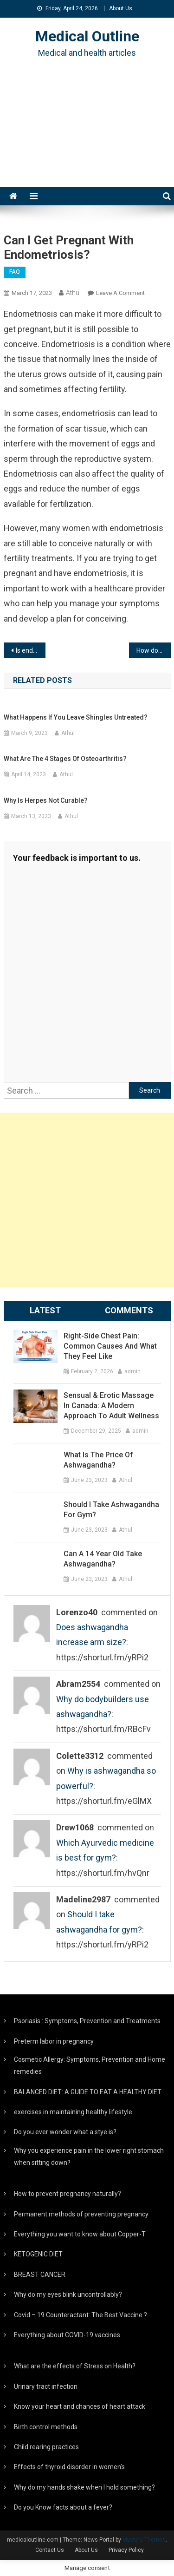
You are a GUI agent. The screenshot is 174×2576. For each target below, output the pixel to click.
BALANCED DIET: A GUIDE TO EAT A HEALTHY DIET (87, 2092)
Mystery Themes (144, 2540)
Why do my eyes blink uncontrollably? (68, 2294)
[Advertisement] (87, 134)
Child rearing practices (46, 2447)
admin (132, 1371)
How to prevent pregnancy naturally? (67, 2193)
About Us (120, 8)
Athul (73, 292)
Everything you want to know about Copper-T (80, 2234)
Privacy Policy (126, 2550)
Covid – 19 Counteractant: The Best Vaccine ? (80, 2315)
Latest (45, 1310)
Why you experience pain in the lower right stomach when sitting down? (89, 2156)
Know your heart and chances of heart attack (79, 2406)
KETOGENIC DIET (38, 2254)
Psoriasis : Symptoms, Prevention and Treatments (87, 2021)
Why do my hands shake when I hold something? (84, 2487)
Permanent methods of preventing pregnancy (81, 2214)
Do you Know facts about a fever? (63, 2507)
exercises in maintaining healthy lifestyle (73, 2112)
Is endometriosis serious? (30, 650)
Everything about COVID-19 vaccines (67, 2335)
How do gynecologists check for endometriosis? (153, 650)
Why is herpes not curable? (46, 800)
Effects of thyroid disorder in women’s (69, 2467)
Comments (129, 1310)
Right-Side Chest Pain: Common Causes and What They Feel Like (110, 1346)
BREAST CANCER (39, 2274)
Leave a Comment (120, 292)
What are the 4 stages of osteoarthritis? (65, 758)
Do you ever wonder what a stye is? (65, 2132)
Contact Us (49, 2550)
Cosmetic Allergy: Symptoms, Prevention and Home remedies (89, 2065)
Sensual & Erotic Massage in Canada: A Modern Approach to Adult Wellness (111, 1405)
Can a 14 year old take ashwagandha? (103, 1558)
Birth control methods (45, 2427)
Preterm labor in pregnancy (54, 2041)
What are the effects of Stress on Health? (74, 2366)
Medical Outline (87, 36)
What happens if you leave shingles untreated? (76, 717)
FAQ (14, 272)
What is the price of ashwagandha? (98, 1459)
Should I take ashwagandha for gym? (111, 1509)
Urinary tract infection (45, 2386)
